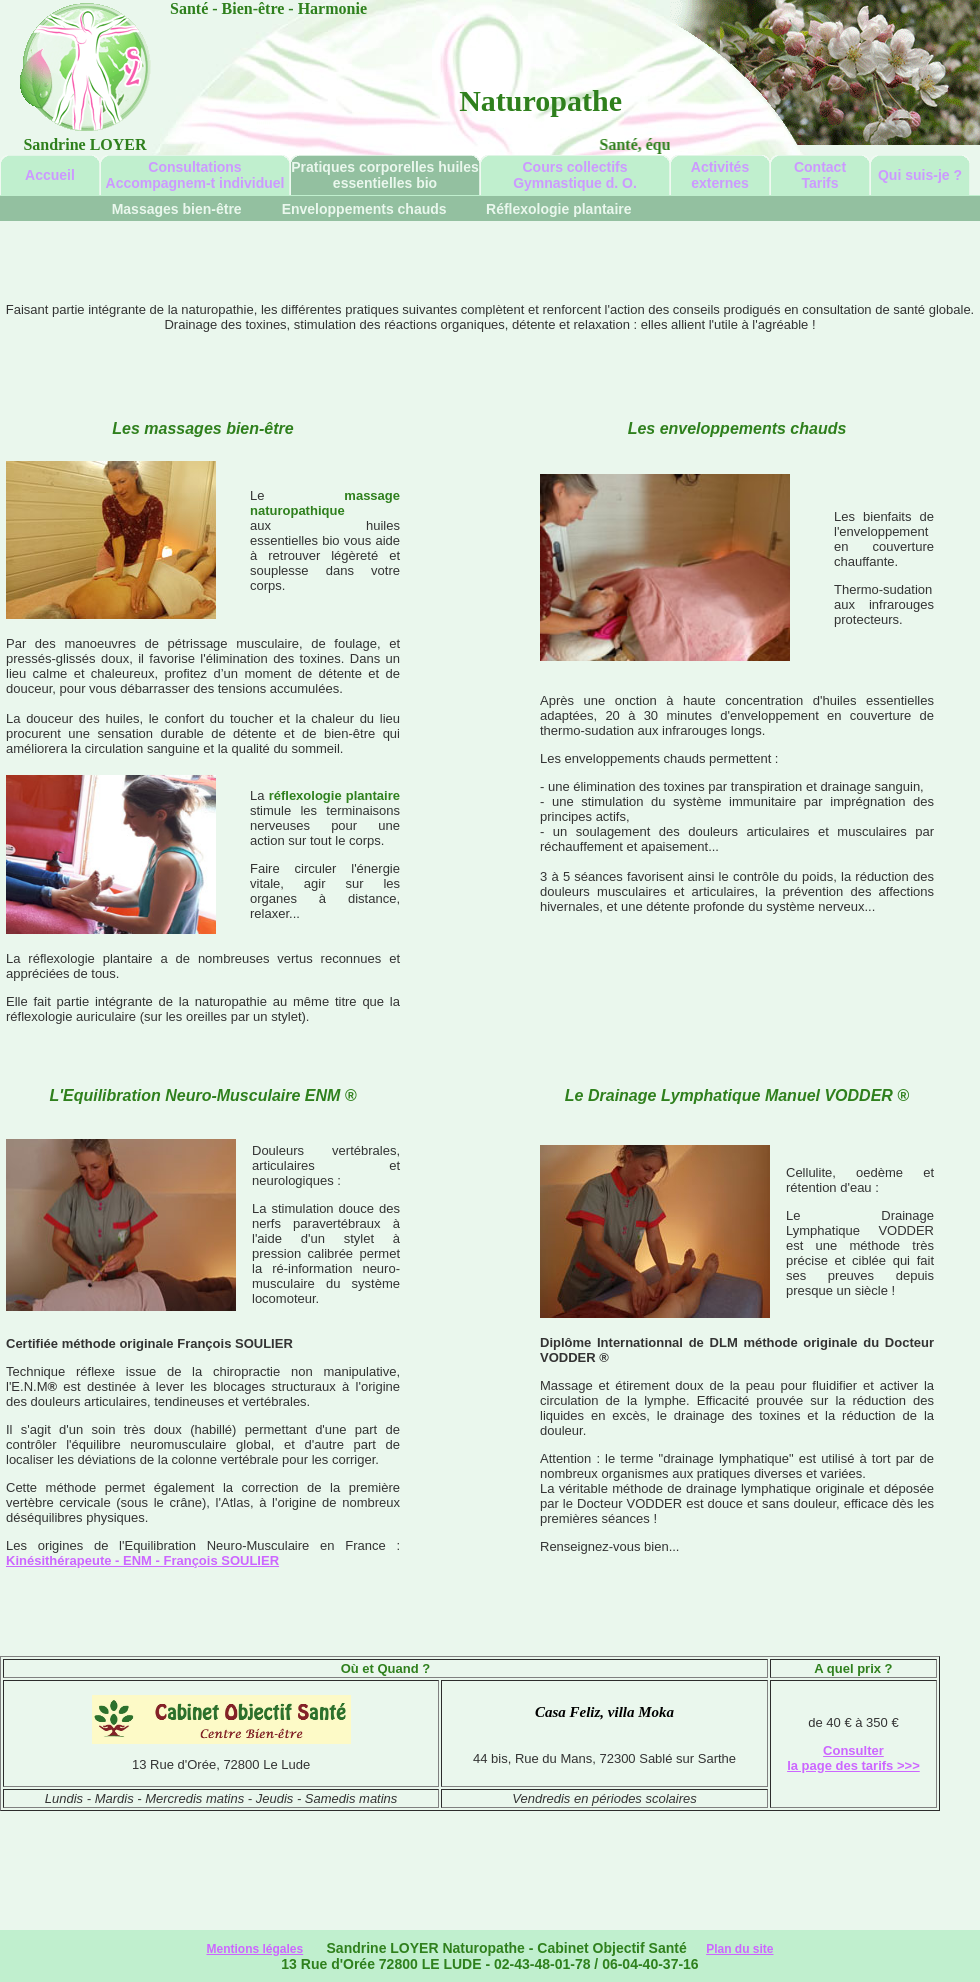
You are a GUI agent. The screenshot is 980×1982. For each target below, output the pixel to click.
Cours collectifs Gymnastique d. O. (575, 175)
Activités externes (720, 175)
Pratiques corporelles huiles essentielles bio (385, 175)
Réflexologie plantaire (558, 209)
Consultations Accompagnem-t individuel (195, 175)
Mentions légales (254, 1949)
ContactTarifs (820, 175)
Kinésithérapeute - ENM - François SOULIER (142, 1560)
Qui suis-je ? (920, 175)
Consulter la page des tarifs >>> (853, 1758)
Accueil (50, 175)
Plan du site (739, 1949)
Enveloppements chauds (366, 209)
